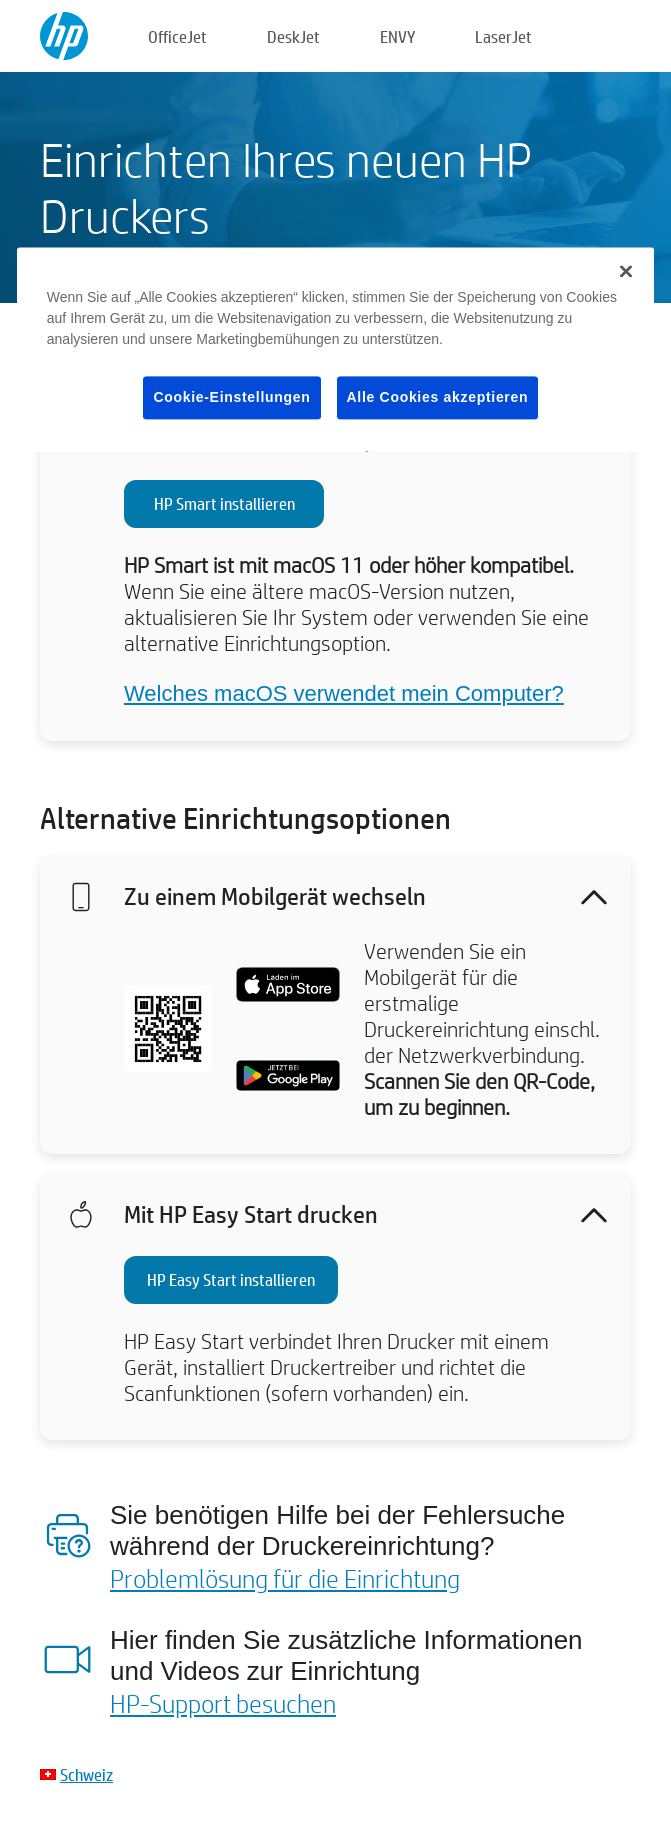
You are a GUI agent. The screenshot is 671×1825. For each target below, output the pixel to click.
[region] (335, 349)
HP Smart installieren (224, 503)
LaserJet (503, 36)
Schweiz (86, 1774)
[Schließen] (626, 271)
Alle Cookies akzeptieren (438, 397)
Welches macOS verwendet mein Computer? (344, 693)
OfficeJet (177, 36)
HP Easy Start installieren (231, 1279)
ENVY (397, 36)
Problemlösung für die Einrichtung (285, 1578)
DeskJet (293, 36)
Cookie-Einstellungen (231, 397)
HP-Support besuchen (223, 1703)
